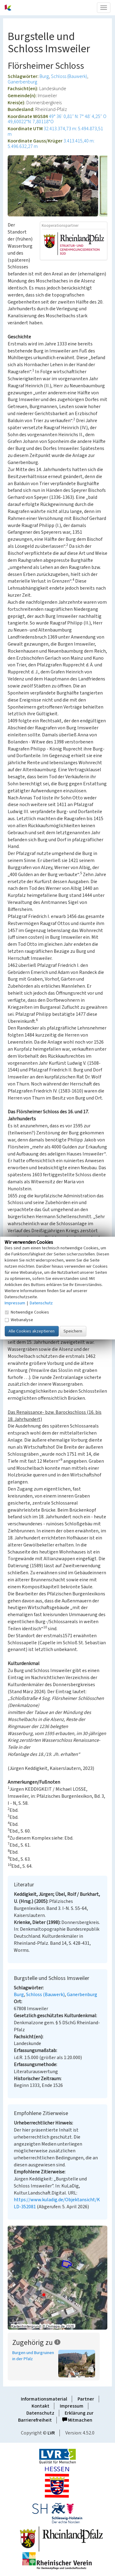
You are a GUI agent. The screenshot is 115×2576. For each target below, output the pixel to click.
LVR (51, 2433)
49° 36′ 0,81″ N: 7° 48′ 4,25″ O (77, 116)
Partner (86, 2399)
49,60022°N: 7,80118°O (31, 121)
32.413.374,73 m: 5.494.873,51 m (55, 131)
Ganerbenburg (22, 82)
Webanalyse (19, 1320)
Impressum (71, 2406)
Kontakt (40, 2406)
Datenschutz (40, 2413)
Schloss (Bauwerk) (69, 76)
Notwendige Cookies (27, 1312)
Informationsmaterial (44, 2399)
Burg (44, 76)
